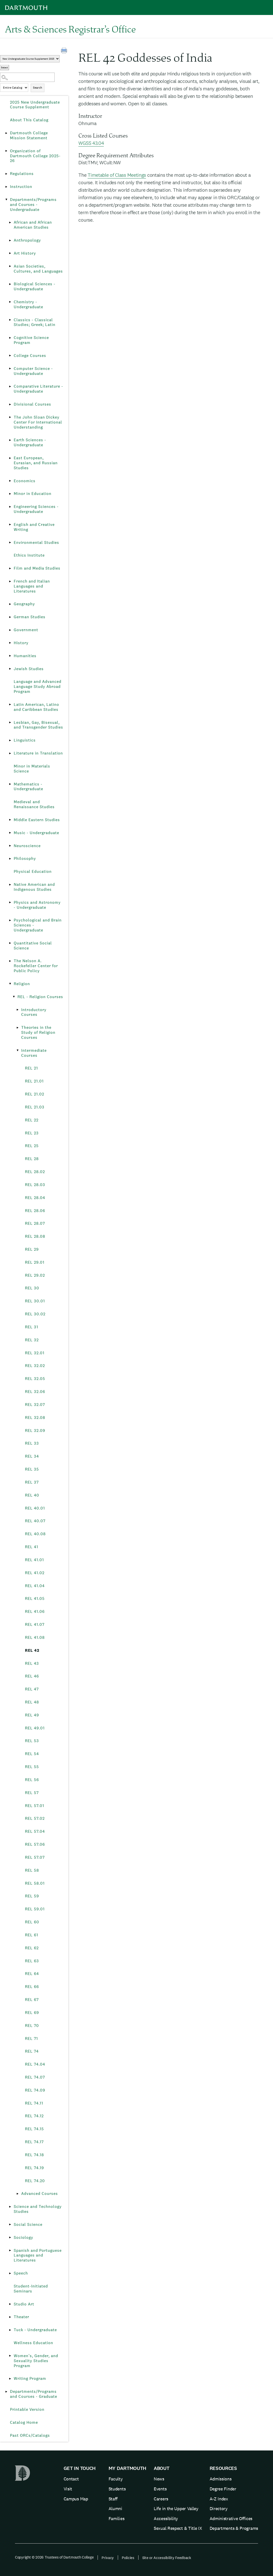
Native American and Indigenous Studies (34, 887)
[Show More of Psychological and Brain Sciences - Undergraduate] (9, 920)
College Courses (30, 355)
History (21, 642)
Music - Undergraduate (36, 832)
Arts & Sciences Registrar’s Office (70, 29)
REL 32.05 (35, 1378)
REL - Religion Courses (40, 996)
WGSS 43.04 (91, 143)
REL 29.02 (35, 1275)
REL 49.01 (35, 1728)
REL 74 (32, 2051)
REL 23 (32, 1133)
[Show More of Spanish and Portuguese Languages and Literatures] (9, 2250)
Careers (161, 2499)
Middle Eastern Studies (37, 819)
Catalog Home (24, 2422)
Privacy (108, 2557)
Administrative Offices (231, 2518)
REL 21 (31, 1068)
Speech (21, 2273)
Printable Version (27, 2409)
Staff (113, 2499)
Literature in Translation (38, 753)
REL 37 (32, 1482)
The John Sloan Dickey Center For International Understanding (38, 422)
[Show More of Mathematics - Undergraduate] (9, 784)
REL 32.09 (35, 1430)
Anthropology (27, 240)
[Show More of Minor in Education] (9, 493)
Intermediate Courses (34, 1053)
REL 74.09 (35, 2090)
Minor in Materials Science (32, 768)
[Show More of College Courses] (9, 355)
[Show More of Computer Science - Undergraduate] (9, 368)
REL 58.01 (35, 1883)
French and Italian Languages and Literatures (32, 586)
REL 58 (32, 1870)
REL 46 (32, 1676)
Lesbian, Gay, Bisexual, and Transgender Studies (38, 725)
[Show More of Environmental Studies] (9, 542)
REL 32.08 (35, 1417)
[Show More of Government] (9, 629)
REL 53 (32, 1740)
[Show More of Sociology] (9, 2237)
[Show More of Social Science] (9, 2224)
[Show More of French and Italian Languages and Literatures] (9, 581)
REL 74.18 (34, 2154)
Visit (68, 2489)
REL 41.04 (35, 1585)
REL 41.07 (34, 1624)
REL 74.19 (34, 2167)
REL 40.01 (35, 1508)
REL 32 (32, 1340)
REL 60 (32, 1922)
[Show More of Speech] (9, 2273)
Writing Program (30, 2378)
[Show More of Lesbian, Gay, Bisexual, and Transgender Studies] (9, 722)
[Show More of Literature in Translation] (9, 753)
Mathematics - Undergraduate (28, 786)
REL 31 (31, 1327)
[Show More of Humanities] (9, 655)
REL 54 (32, 1753)
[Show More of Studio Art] (9, 2304)
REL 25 (32, 1145)
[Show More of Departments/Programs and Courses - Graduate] (6, 2391)
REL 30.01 (35, 1301)
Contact (71, 2479)
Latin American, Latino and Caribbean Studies (36, 707)
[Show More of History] (9, 642)
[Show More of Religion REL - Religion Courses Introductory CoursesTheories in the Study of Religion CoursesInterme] (9, 983)
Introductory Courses (33, 1012)
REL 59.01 (35, 1909)
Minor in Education (32, 493)
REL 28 (32, 1158)
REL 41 (31, 1546)
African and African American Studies (33, 225)
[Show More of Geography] (9, 604)
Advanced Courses (39, 2193)
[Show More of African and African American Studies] (9, 222)
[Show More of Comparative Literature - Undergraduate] (9, 386)
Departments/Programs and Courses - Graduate (33, 2394)
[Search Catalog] (27, 77)
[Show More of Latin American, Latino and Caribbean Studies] (9, 704)
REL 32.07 (35, 1404)
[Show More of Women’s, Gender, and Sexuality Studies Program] (9, 2355)
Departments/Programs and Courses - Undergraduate (33, 204)
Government (26, 629)
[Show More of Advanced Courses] (17, 2193)
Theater (21, 2316)
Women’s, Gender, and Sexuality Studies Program (36, 2360)
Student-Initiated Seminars (31, 2288)
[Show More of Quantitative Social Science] (9, 943)
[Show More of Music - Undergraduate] (9, 832)
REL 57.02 (35, 1818)
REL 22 (31, 1120)
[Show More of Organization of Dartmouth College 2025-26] (6, 151)
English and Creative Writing (34, 527)
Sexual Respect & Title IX (178, 2528)
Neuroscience (27, 845)
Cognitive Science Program (31, 340)
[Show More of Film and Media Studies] (9, 568)
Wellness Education (33, 2342)
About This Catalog (29, 120)
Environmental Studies (36, 542)
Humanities (25, 655)
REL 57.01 (34, 1805)
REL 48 (32, 1702)
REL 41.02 (34, 1572)
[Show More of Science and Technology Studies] (9, 2206)
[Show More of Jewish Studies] (9, 668)
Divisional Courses (32, 404)
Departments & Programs (234, 2528)
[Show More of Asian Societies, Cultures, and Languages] (9, 266)
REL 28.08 (35, 1236)
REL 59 (32, 1896)
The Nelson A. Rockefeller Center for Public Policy (36, 965)
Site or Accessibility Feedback (166, 2557)
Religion (22, 983)
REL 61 (31, 1935)
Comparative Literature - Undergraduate (38, 389)
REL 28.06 (35, 1210)
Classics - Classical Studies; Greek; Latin (34, 322)
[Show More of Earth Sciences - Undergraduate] (9, 440)
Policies (128, 2557)
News (159, 2479)
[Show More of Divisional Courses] (9, 404)
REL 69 (32, 2012)
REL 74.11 (34, 2103)
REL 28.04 (35, 1197)
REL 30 (32, 1288)
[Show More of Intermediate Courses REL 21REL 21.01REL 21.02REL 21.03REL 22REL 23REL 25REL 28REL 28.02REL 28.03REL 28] (17, 1050)
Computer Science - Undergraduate (33, 371)
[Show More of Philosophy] (9, 858)
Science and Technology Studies (38, 2209)
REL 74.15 (34, 2128)
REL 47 (32, 1689)
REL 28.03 (35, 1184)
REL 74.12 (34, 2116)
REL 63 (32, 1961)
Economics (24, 480)
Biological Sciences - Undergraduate (34, 286)
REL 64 (32, 1973)
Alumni (115, 2508)
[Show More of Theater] (9, 2316)
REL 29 (32, 1249)
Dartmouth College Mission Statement (29, 135)
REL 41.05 (35, 1598)
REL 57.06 (35, 1844)
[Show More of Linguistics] (9, 740)
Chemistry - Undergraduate (28, 304)
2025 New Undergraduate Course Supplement (35, 105)
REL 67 (32, 1999)
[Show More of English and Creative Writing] (9, 524)
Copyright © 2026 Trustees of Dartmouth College (54, 2557)
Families (117, 2518)
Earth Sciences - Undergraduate (30, 442)
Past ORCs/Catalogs (30, 2435)
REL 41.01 (34, 1559)
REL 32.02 (35, 1365)
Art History (25, 253)
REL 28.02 (35, 1171)
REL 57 (32, 1792)
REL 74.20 (35, 2180)
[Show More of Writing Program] (9, 2378)
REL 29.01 (34, 1262)
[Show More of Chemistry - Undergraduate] (9, 302)
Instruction (21, 186)
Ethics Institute (29, 555)
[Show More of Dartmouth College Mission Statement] (6, 133)
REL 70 (32, 2025)
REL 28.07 (35, 1223)
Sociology (23, 2237)
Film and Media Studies (37, 568)
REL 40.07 (35, 1520)
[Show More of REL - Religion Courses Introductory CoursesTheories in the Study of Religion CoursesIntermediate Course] (13, 996)
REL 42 (32, 1650)
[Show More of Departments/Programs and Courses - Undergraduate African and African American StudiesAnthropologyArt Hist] (6, 199)
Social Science (28, 2224)
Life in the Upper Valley (176, 2508)
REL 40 (32, 1495)
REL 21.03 (34, 1107)
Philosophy (25, 858)
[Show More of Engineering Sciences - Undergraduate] (9, 506)
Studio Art (24, 2304)
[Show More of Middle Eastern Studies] (9, 819)
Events (160, 2489)
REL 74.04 (35, 2064)
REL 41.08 (35, 1637)
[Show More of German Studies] (9, 616)
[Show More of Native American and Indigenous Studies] (9, 884)
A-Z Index (219, 2499)
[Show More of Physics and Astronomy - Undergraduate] (9, 902)
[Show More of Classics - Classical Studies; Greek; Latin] (9, 319)
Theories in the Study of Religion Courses (38, 1032)
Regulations (22, 173)
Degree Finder (223, 2489)
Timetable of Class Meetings (117, 175)
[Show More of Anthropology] (9, 240)
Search (37, 88)
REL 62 (32, 1948)
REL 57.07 (35, 1857)
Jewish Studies (29, 668)
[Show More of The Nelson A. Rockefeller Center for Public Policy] (9, 960)
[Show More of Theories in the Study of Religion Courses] (17, 1027)
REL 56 (32, 1779)
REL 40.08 (35, 1533)
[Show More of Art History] (9, 253)
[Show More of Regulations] (6, 173)
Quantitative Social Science (33, 945)
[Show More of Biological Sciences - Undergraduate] (9, 284)
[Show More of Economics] (9, 480)
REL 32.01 (34, 1353)
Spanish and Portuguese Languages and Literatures (38, 2255)
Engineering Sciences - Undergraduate (36, 509)
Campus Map (76, 2499)
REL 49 (32, 1715)
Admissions (221, 2479)
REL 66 (32, 1986)
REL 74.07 (35, 2077)
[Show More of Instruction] (6, 186)
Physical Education (33, 871)
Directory (219, 2508)
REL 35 (32, 1469)
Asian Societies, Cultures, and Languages (38, 269)
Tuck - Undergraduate (35, 2329)
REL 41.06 (35, 1611)
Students (117, 2489)
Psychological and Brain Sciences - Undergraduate (38, 925)
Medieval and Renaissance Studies (34, 804)
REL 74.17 (34, 2141)
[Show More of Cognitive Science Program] (9, 337)
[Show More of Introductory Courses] (17, 1009)
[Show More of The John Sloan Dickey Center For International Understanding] (9, 417)
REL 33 (32, 1443)
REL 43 (32, 1663)
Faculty (116, 2479)
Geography (24, 603)
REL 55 (32, 1766)
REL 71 (31, 2038)
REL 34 (32, 1456)
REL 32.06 (35, 1391)
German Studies (29, 616)
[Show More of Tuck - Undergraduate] (9, 2329)
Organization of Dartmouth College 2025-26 (35, 155)
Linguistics (25, 740)
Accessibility (166, 2518)
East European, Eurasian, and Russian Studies (36, 462)
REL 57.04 (35, 1831)
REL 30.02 (35, 1314)
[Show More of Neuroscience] (9, 845)
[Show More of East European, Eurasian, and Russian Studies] (9, 457)
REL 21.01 (34, 1081)
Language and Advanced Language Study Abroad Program (37, 686)
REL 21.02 (34, 1094)
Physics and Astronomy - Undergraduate (37, 905)
